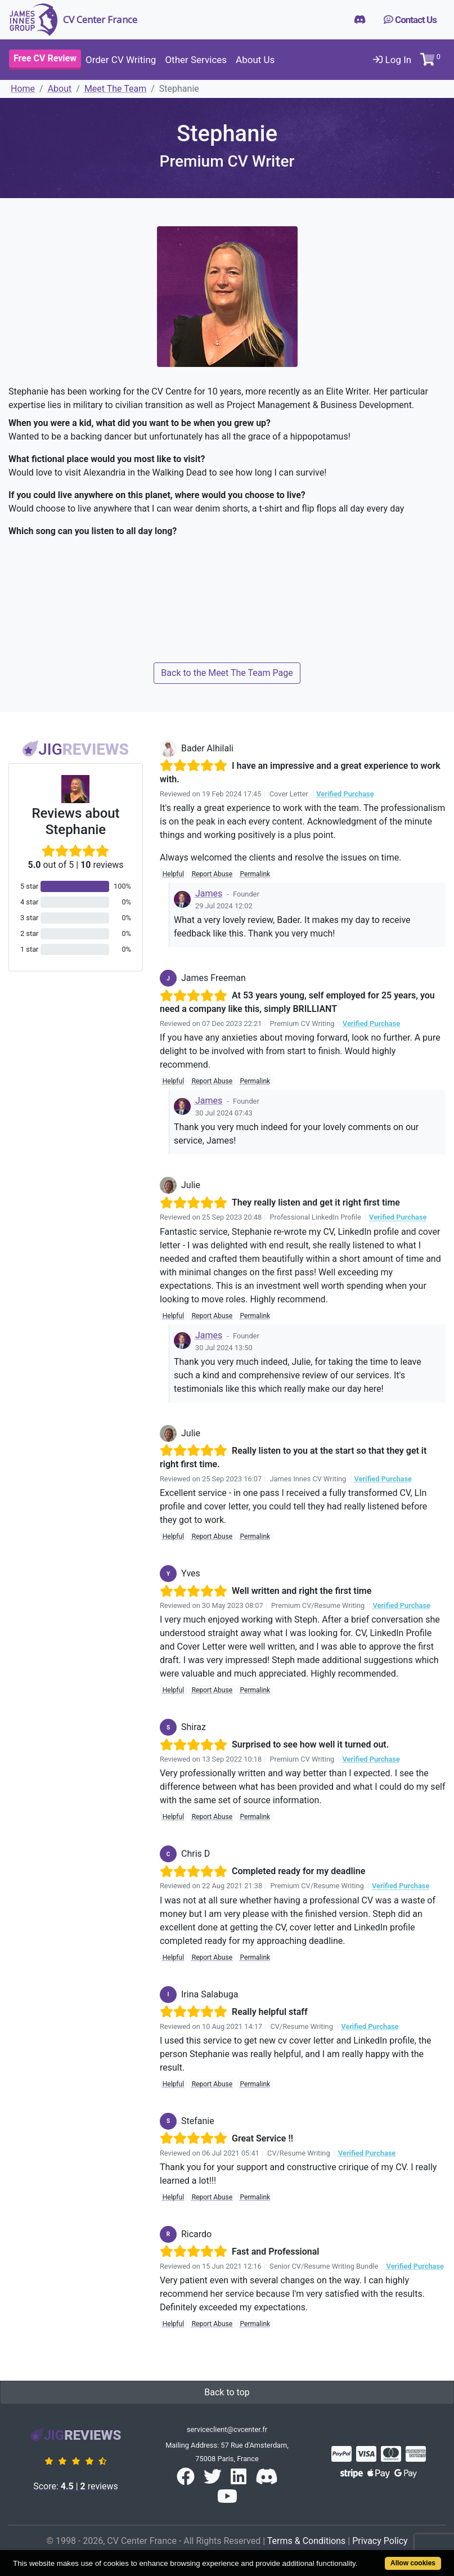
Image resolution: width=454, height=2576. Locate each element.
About (60, 88)
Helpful (173, 874)
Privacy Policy (380, 2540)
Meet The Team (115, 88)
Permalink (255, 874)
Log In (392, 59)
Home (23, 88)
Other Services (196, 59)
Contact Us (410, 19)
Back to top (226, 2392)
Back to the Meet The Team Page (227, 672)
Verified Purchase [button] (345, 794)
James (208, 893)
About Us (255, 59)
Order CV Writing (121, 59)
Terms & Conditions (306, 2540)
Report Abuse (212, 874)
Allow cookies (412, 2563)
